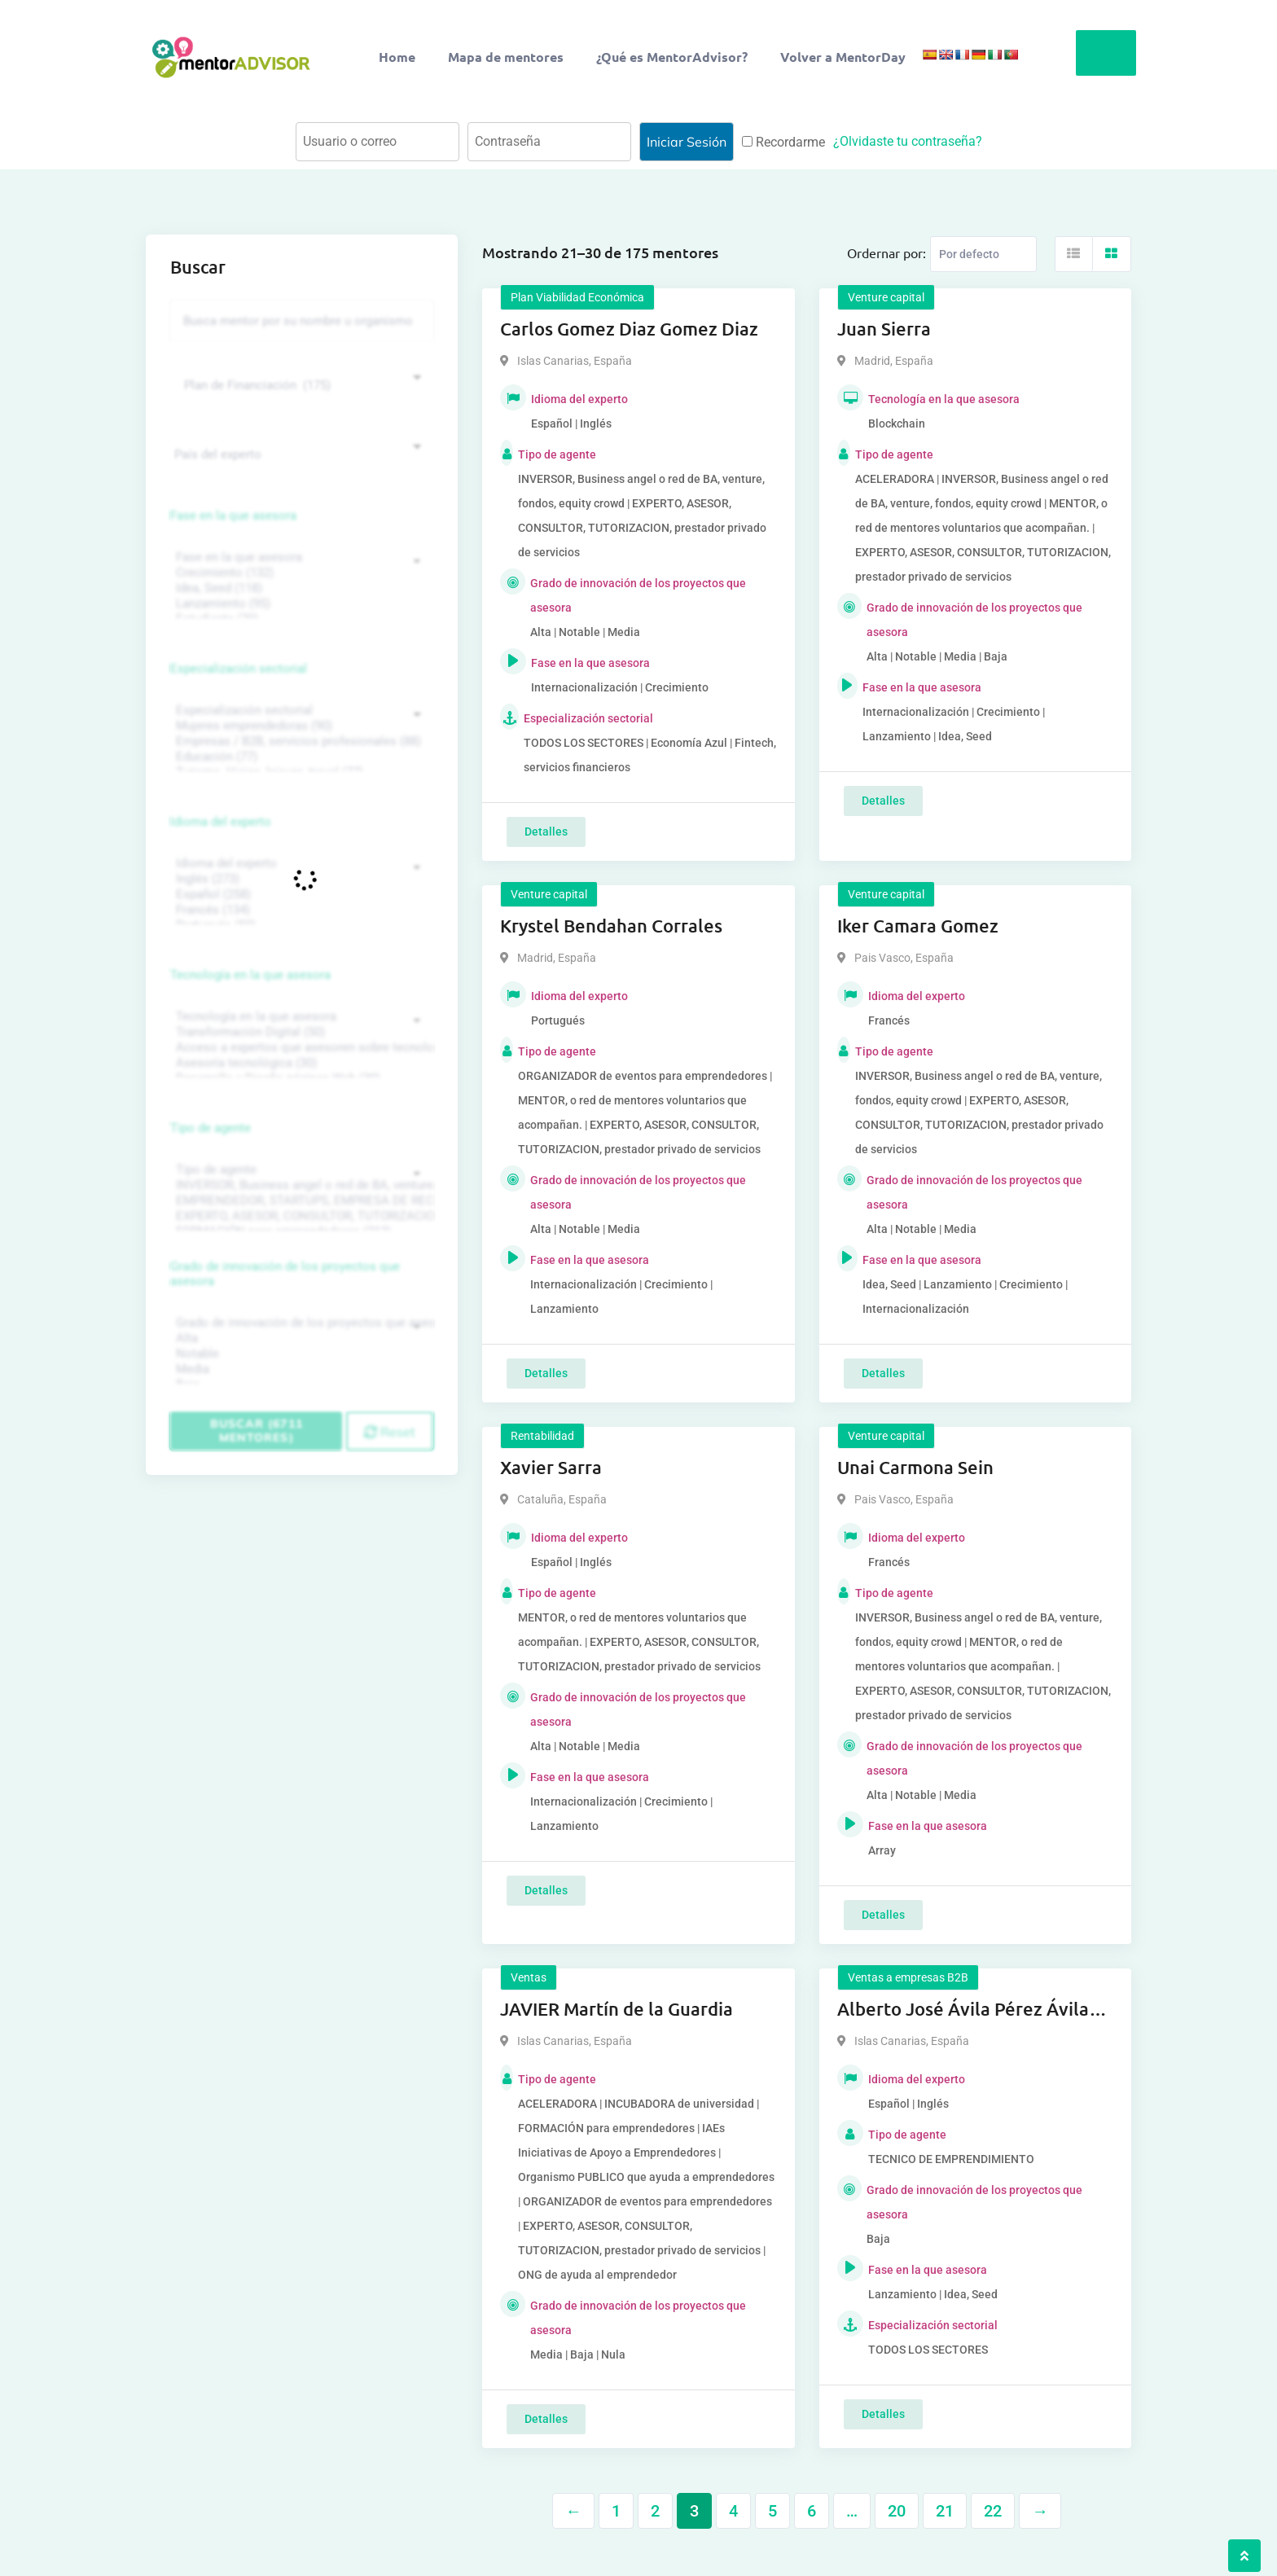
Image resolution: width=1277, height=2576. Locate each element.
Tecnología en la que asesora (250, 975)
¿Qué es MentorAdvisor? (672, 56)
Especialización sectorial (238, 668)
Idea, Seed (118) (299, 588)
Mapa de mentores (506, 56)
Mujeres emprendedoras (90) (299, 726)
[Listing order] (983, 254)
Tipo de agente (210, 1128)
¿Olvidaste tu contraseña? (907, 141)
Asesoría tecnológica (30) (299, 1063)
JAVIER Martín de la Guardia (616, 2009)
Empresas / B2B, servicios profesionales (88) (299, 741)
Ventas (528, 1977)
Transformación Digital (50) (299, 1032)
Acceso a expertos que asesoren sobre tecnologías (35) (299, 1047)
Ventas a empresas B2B (908, 1977)
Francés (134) (299, 910)
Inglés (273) (299, 879)
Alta (299, 1338)
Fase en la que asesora (233, 515)
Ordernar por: (886, 252)
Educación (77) (299, 757)
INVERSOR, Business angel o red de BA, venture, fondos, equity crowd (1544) (299, 1185)
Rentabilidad (542, 1435)
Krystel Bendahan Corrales (611, 926)
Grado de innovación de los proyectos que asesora (285, 1273)
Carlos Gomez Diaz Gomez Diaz (629, 329)
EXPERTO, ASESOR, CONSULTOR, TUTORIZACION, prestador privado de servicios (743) (299, 1216)
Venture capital (886, 297)
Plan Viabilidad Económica (577, 297)
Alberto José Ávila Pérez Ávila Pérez (963, 2010)
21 (945, 2511)
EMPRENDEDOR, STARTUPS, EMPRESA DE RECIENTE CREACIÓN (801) (299, 1201)
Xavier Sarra (551, 1467)
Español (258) (299, 894)
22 (993, 2511)
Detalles (546, 831)
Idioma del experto (220, 821)
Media (299, 1369)
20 (897, 2511)
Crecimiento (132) (299, 573)
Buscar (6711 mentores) (256, 1430)
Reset (389, 1432)
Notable (299, 1354)
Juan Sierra (884, 329)
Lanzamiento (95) (299, 604)
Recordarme (783, 142)
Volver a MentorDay (843, 56)
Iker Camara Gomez (917, 926)
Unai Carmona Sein (915, 1467)
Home (397, 56)
